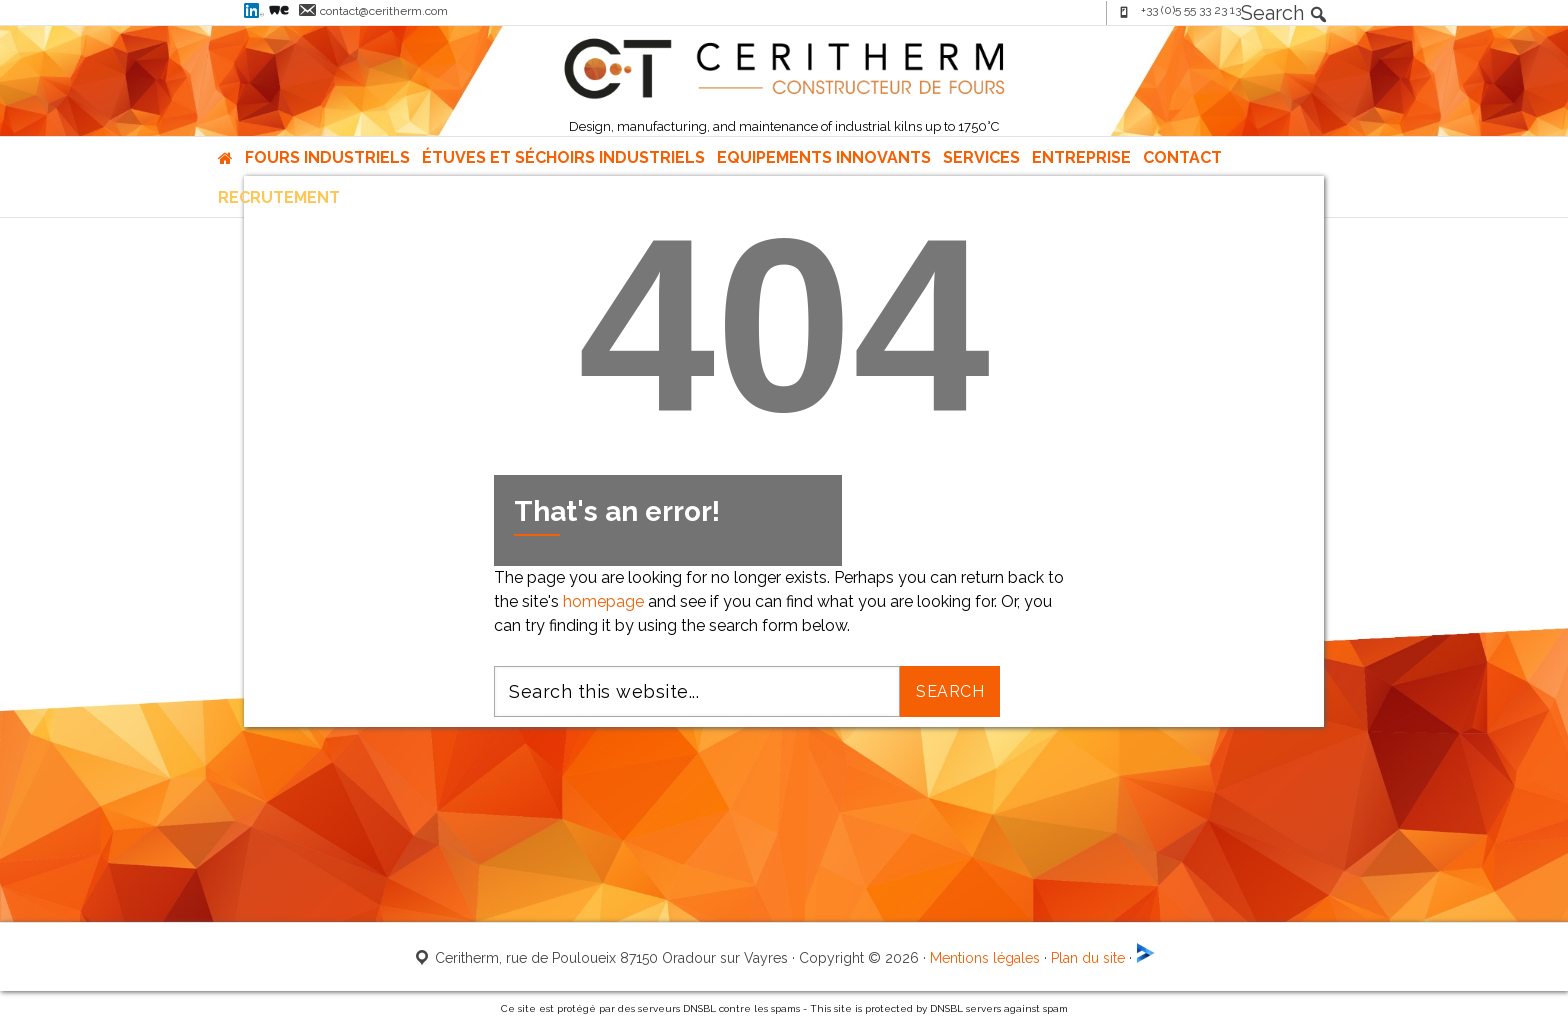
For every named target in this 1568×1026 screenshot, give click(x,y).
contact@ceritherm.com (384, 11)
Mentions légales (985, 958)
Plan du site (1088, 958)
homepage (603, 601)
